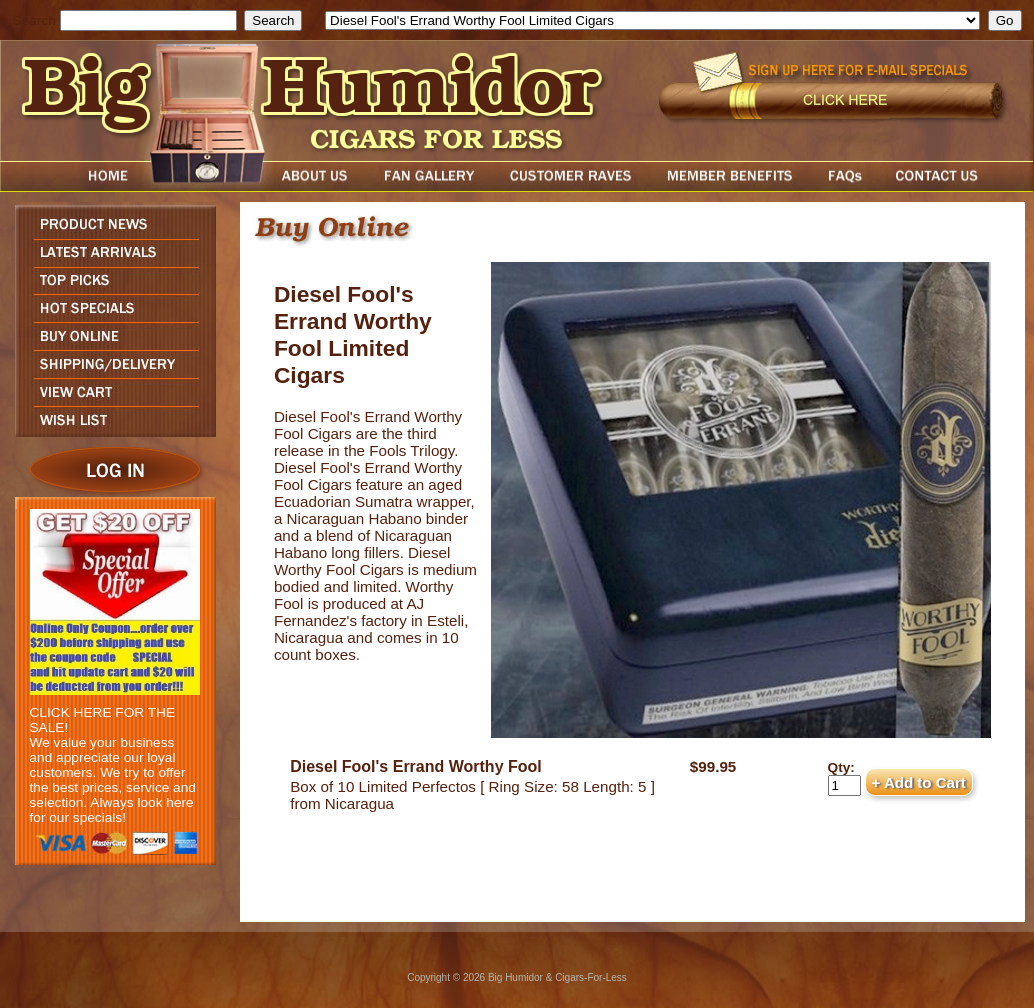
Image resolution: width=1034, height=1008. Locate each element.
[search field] (148, 20)
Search (34, 20)
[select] (652, 20)
